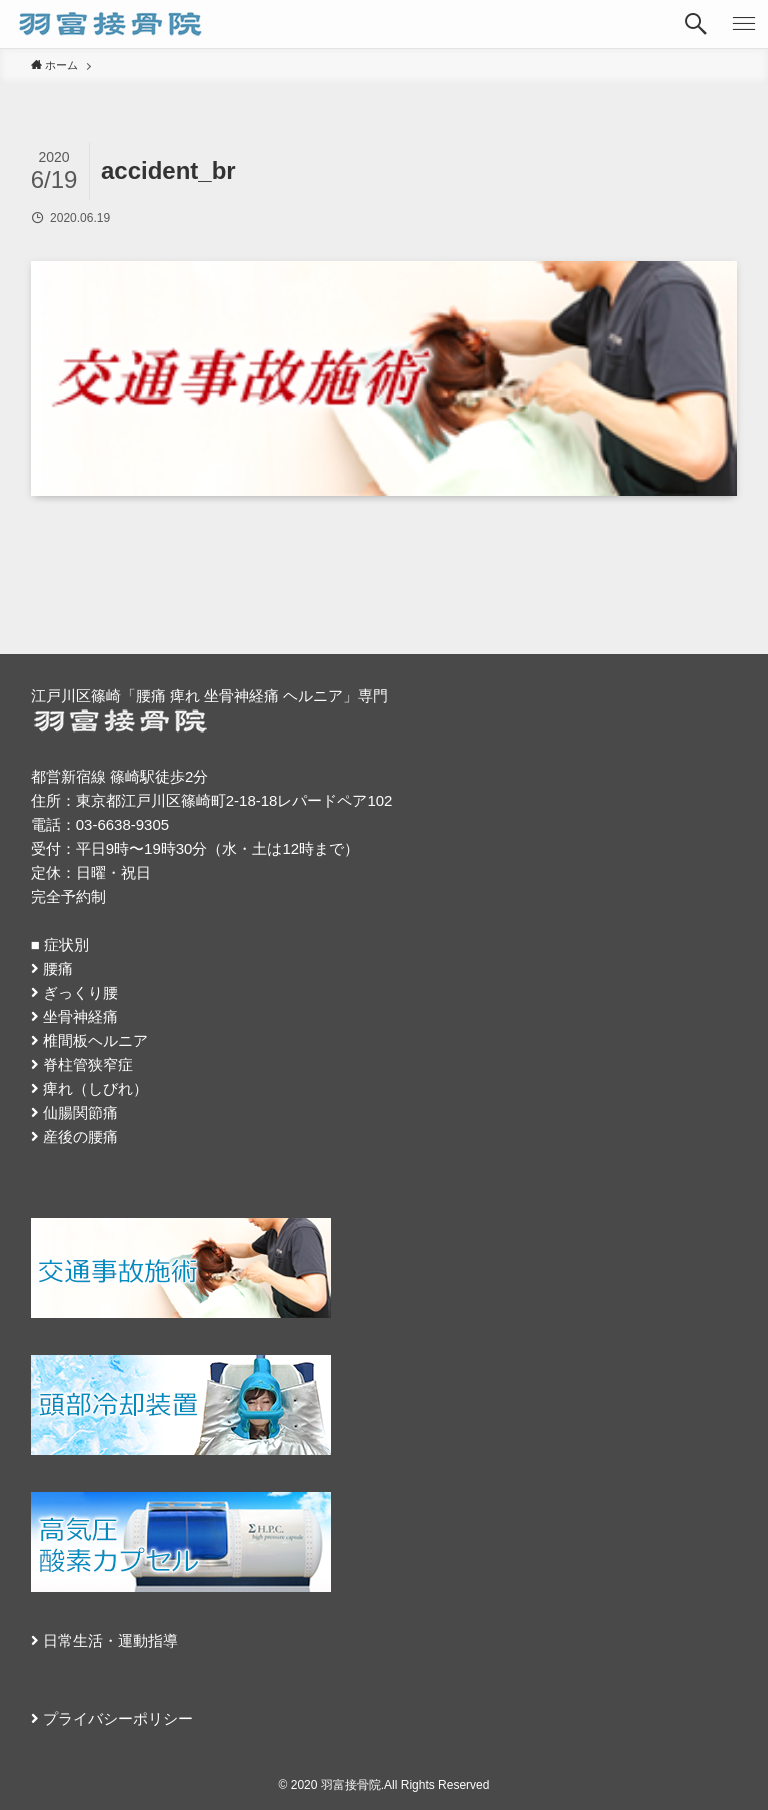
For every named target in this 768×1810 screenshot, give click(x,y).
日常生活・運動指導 (110, 1640)
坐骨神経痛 (80, 1016)
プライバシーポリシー (118, 1718)
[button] (696, 24)
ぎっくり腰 (80, 992)
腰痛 (58, 968)
